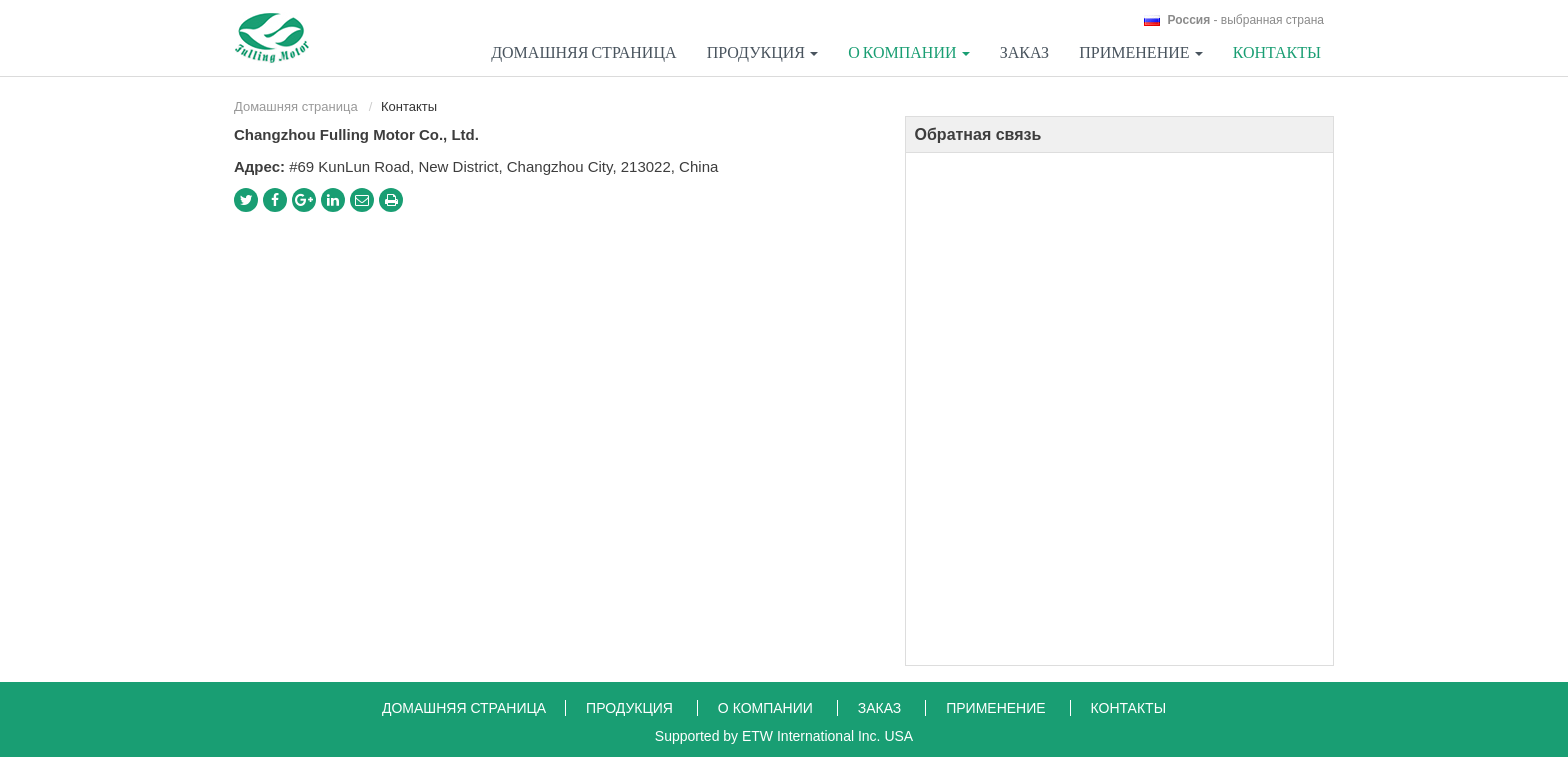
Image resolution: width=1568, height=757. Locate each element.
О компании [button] (908, 52)
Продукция (631, 708)
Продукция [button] (762, 52)
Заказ (1024, 52)
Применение (997, 708)
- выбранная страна (1246, 20)
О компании (767, 708)
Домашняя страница (583, 52)
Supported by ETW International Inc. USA (784, 736)
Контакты (1277, 52)
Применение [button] (1140, 52)
